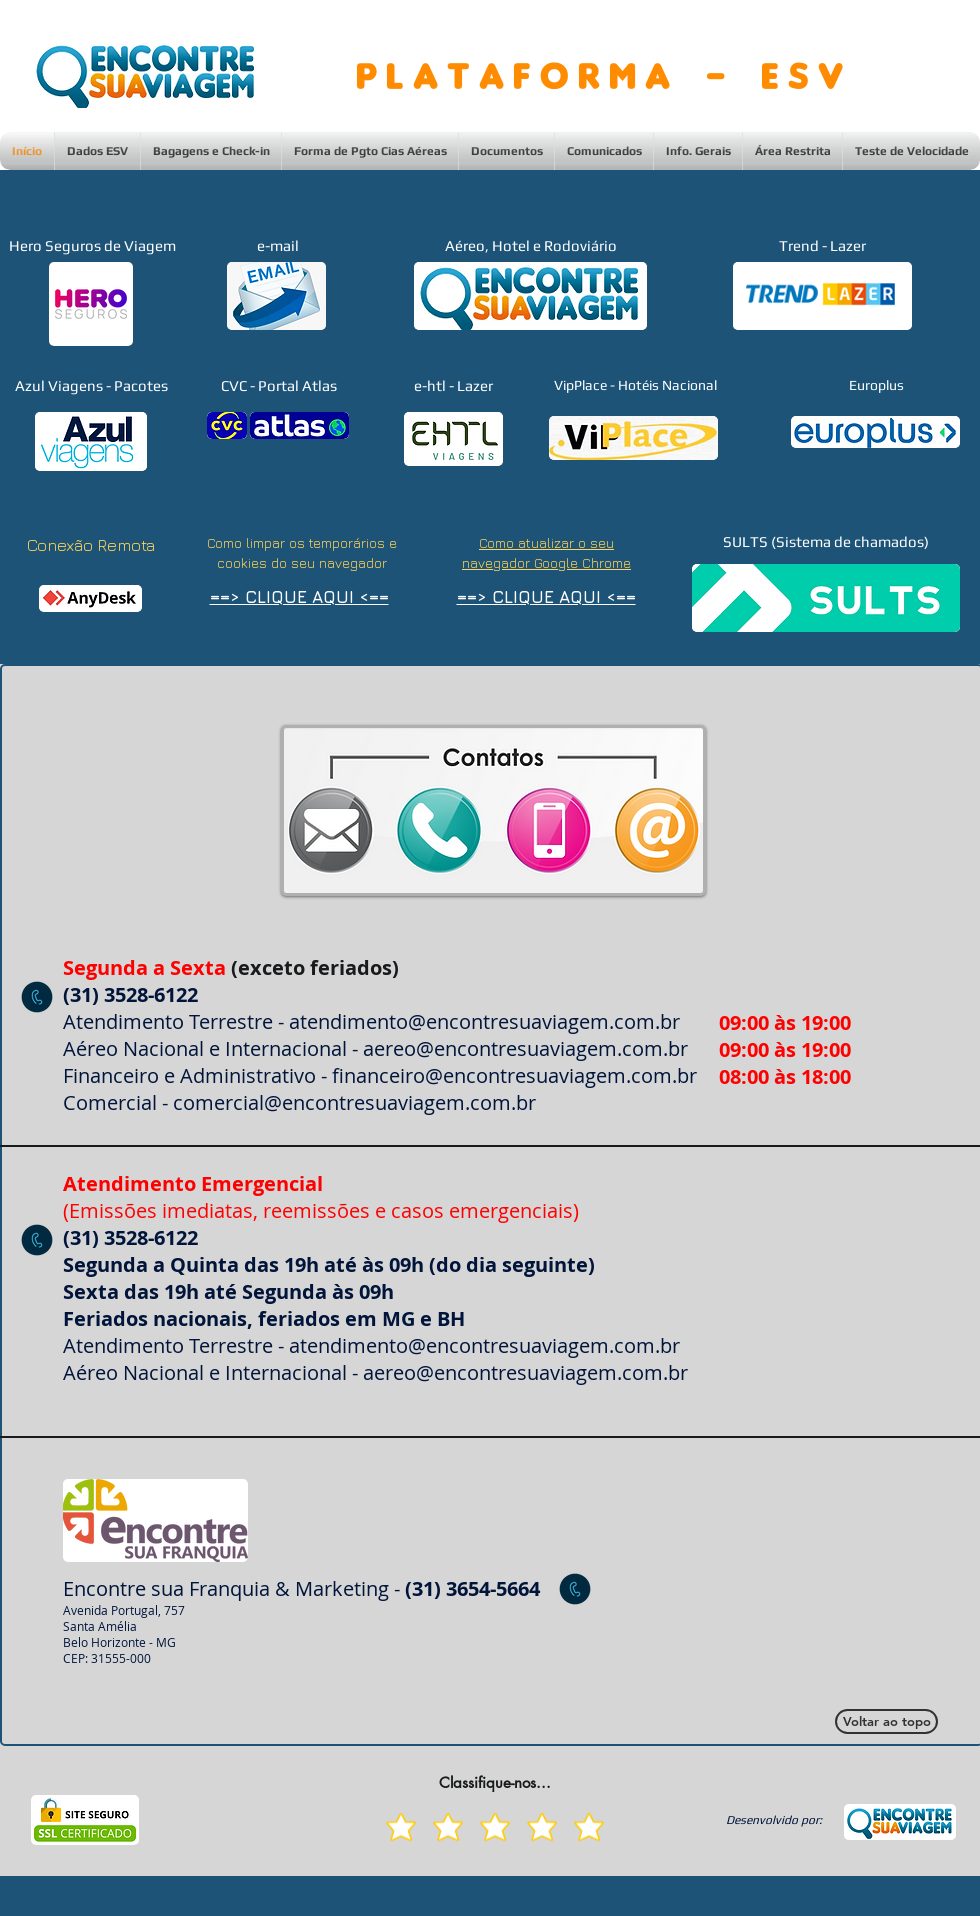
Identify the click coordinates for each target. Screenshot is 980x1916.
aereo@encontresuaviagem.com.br (525, 1048)
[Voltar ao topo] (886, 1721)
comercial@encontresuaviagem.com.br (354, 1102)
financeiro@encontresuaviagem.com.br (514, 1075)
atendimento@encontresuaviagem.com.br (484, 1021)
